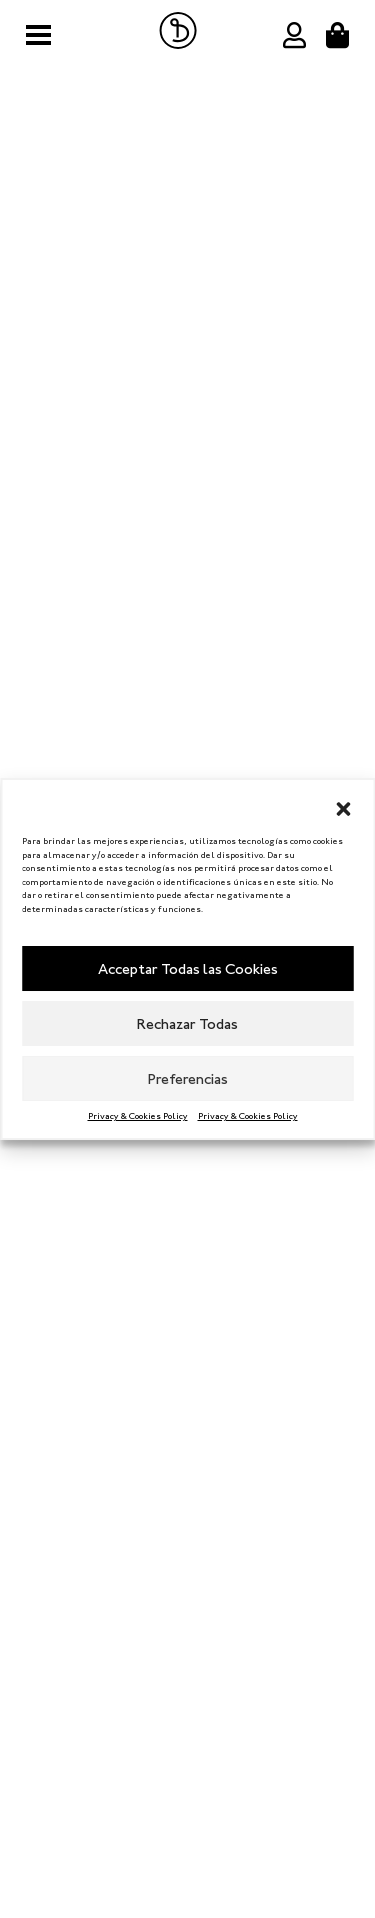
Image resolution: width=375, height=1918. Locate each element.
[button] (343, 805)
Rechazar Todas (187, 1024)
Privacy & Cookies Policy (138, 1116)
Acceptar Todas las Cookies (188, 969)
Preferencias (188, 1079)
